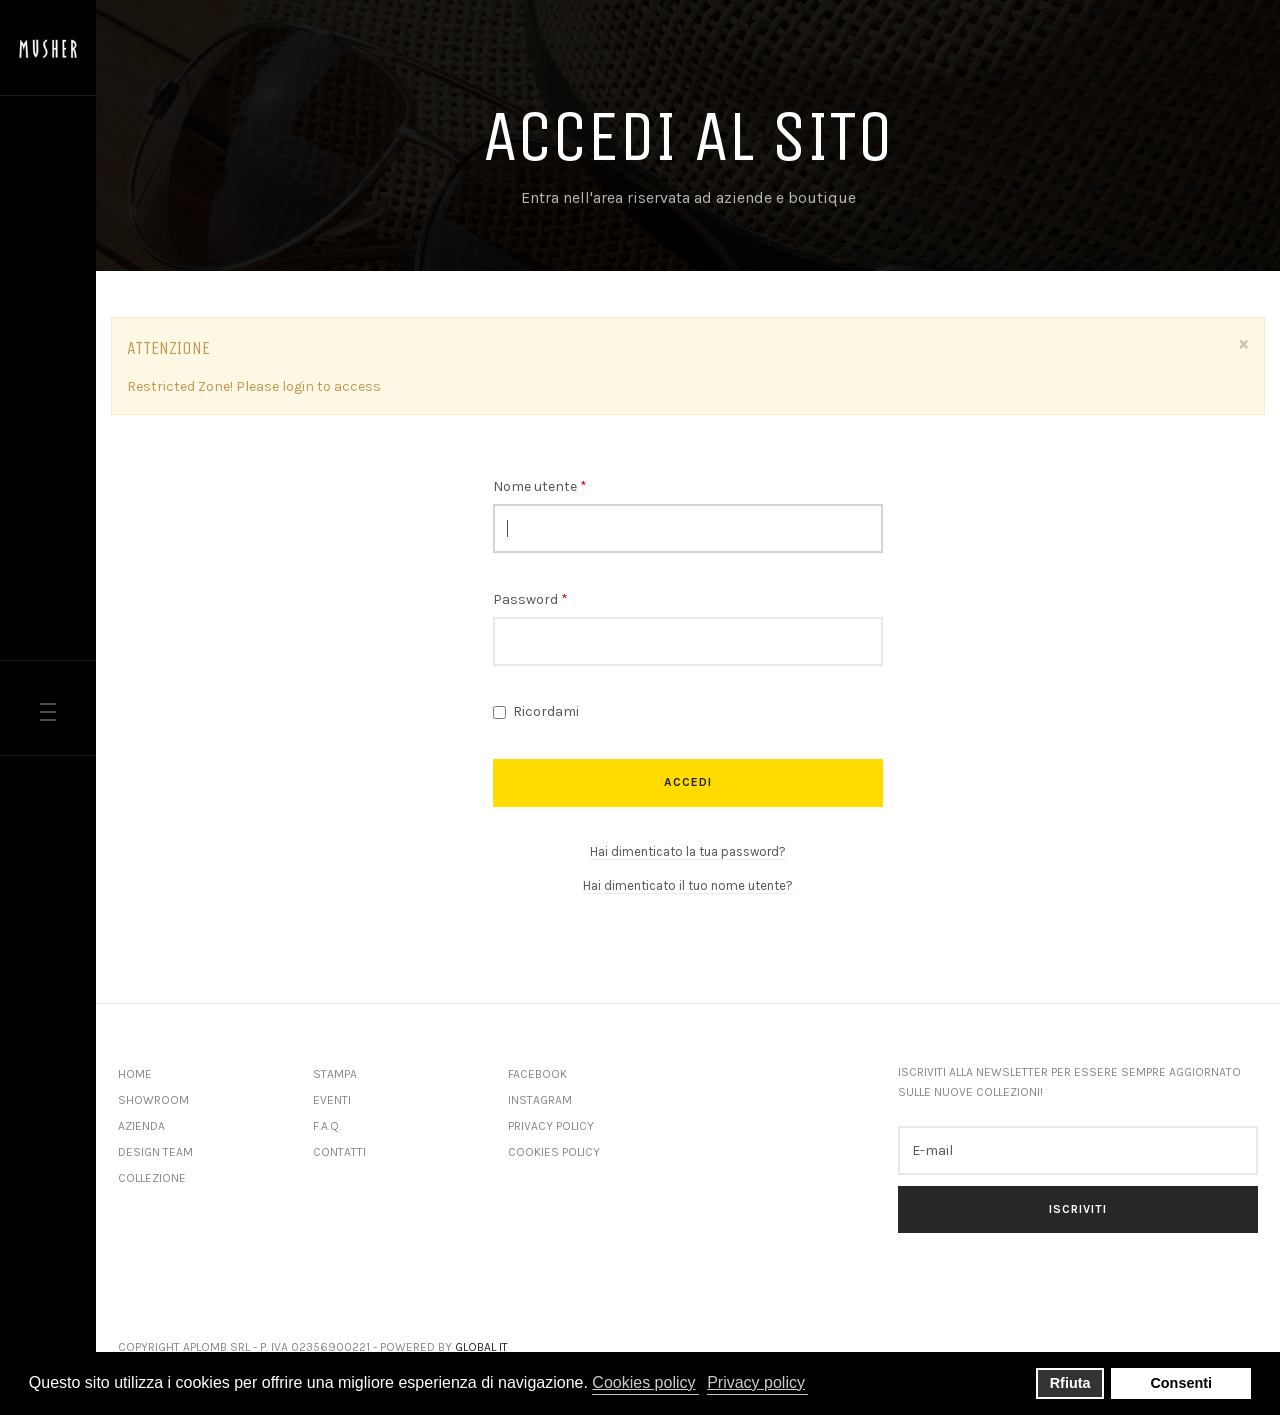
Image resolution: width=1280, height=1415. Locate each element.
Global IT (481, 1347)
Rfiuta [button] (1070, 1383)
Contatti (339, 1152)
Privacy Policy (551, 1126)
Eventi (332, 1100)
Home (135, 1074)
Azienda (141, 1126)
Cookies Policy (554, 1152)
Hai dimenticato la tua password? (688, 851)
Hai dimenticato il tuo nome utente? (688, 885)
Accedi (688, 782)
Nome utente (540, 486)
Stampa (335, 1074)
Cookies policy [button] (643, 1382)
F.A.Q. (327, 1126)
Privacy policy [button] (756, 1382)
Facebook (537, 1074)
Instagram (540, 1100)
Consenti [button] (1181, 1383)
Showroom (153, 1100)
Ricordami (536, 711)
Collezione (152, 1178)
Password (530, 599)
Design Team (155, 1152)
